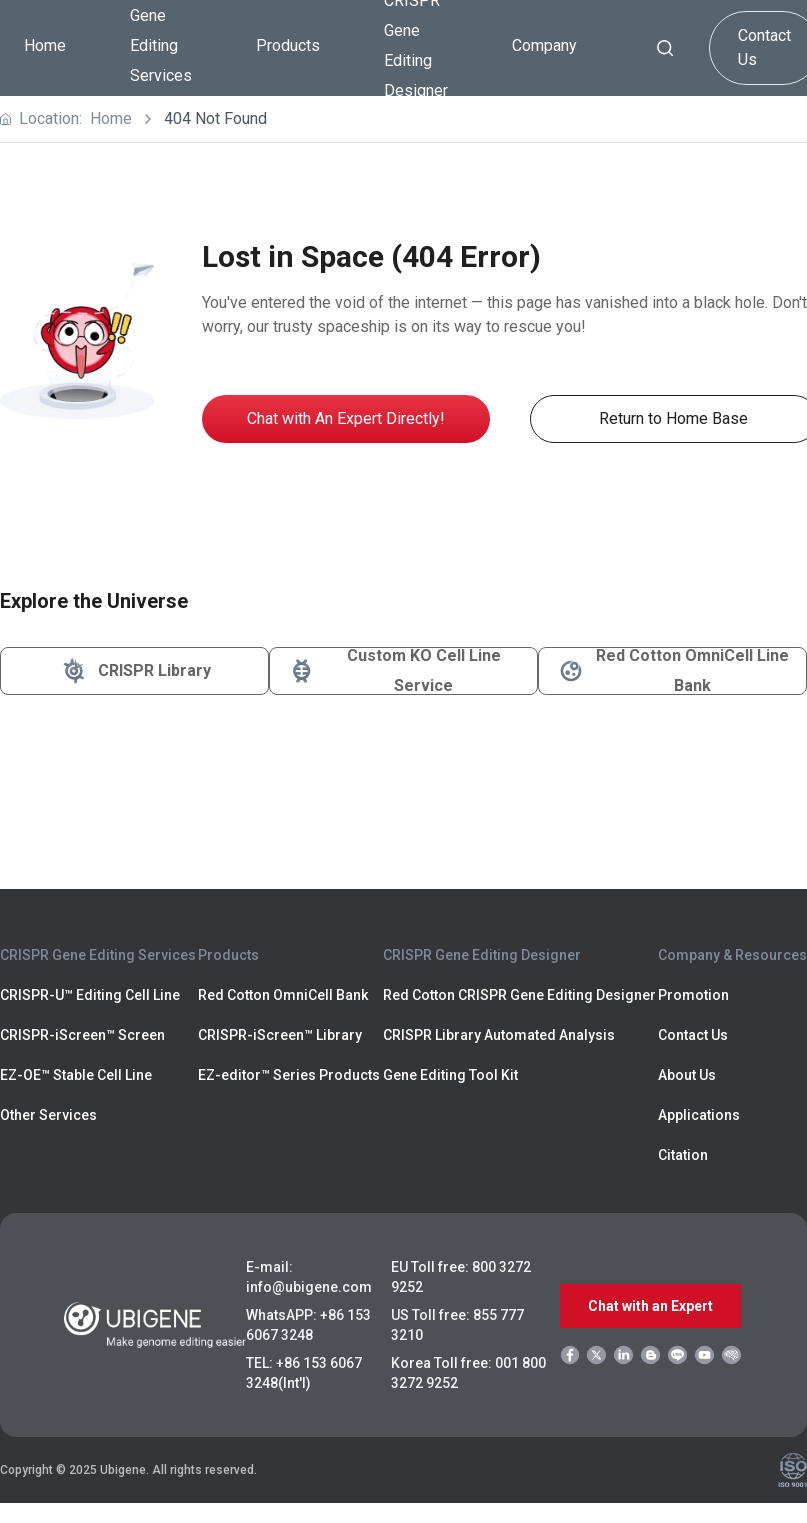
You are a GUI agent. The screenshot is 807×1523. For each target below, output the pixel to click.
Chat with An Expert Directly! (346, 418)
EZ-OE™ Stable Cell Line (76, 1075)
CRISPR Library (134, 671)
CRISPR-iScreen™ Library (280, 1035)
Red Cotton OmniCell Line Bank (672, 671)
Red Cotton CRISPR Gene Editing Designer (519, 995)
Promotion (693, 995)
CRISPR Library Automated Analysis (499, 1035)
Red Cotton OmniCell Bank (283, 995)
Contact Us (693, 1035)
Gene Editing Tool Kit (450, 1075)
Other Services (48, 1115)
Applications (699, 1115)
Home (45, 45)
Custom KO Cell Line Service (393, 671)
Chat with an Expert (650, 1306)
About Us (687, 1075)
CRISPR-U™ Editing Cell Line (90, 995)
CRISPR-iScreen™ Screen (82, 1035)
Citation (683, 1155)
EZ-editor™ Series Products (289, 1075)
